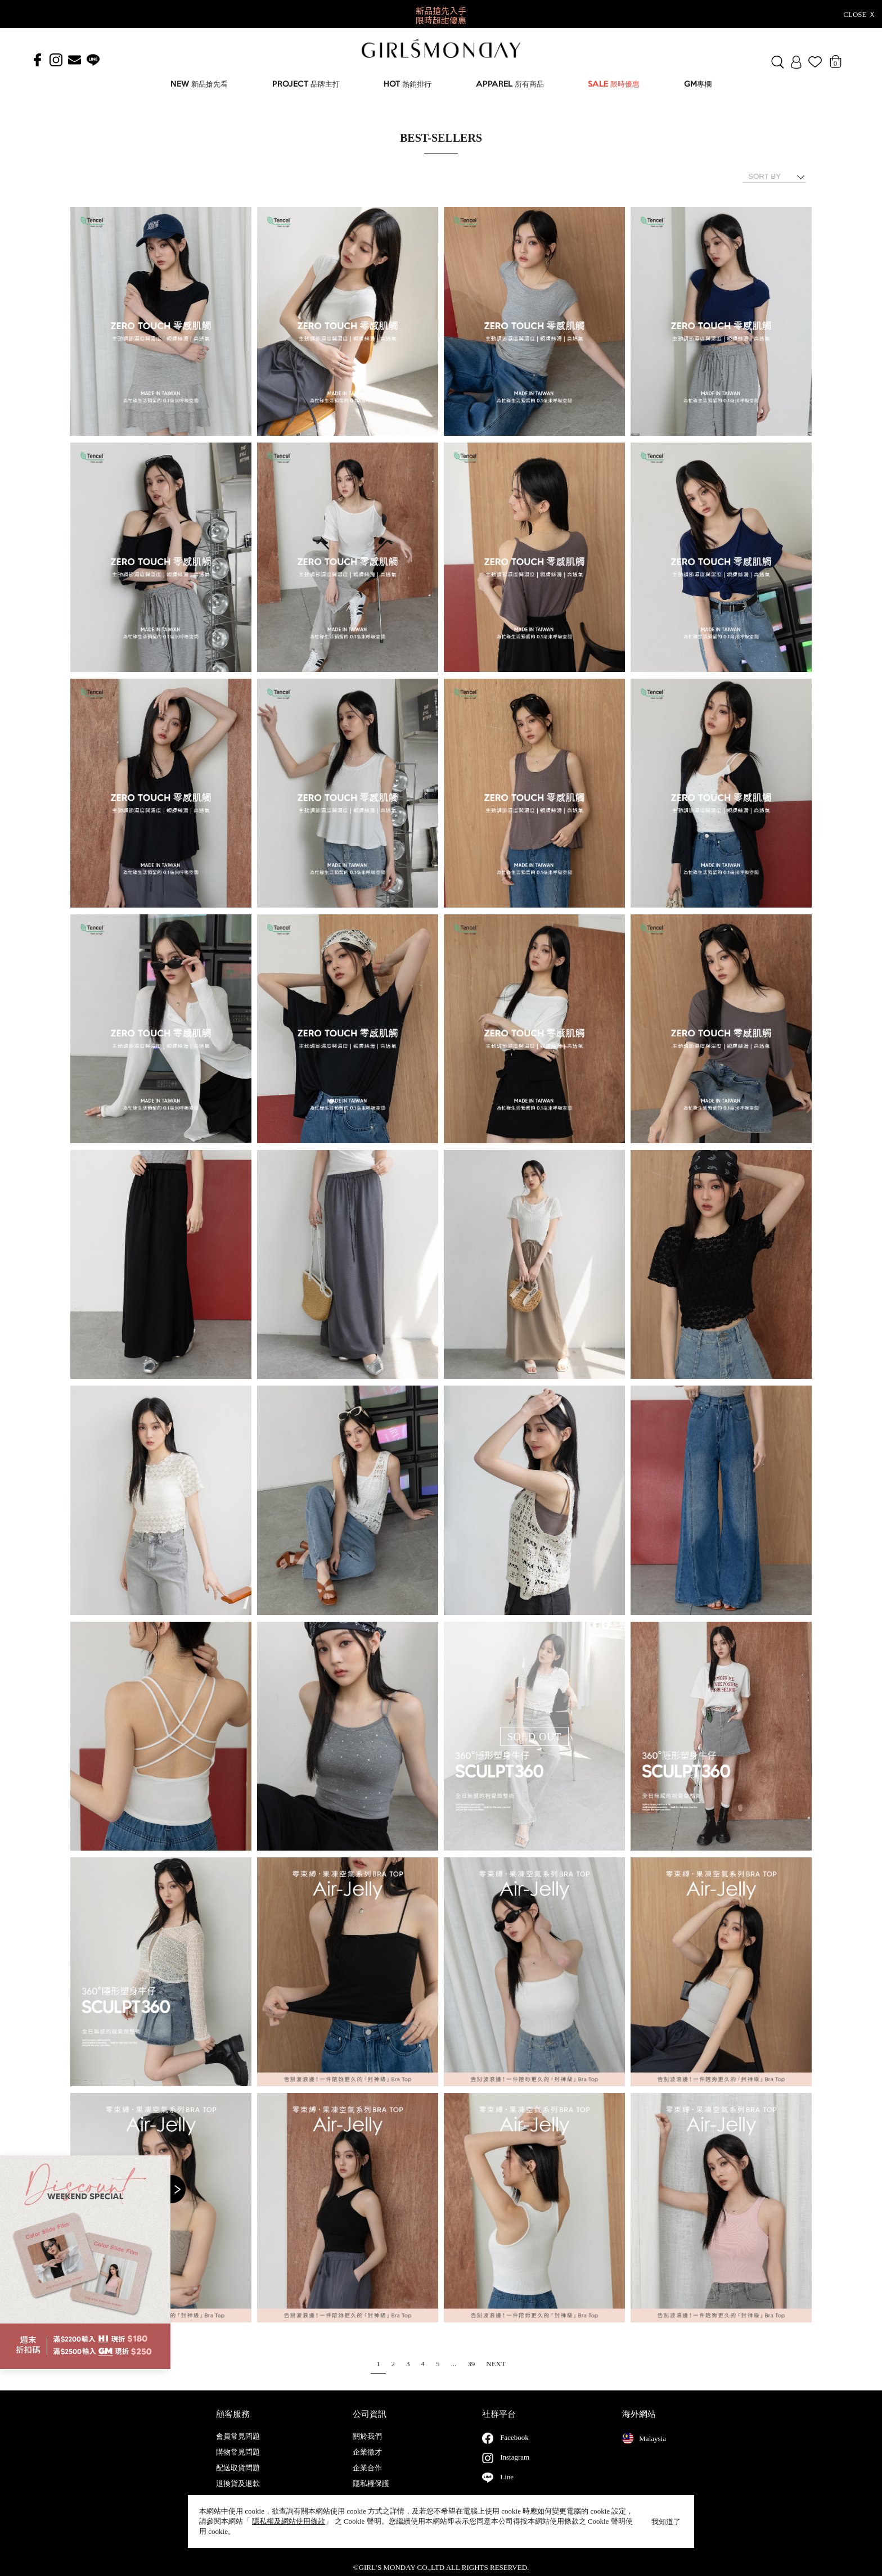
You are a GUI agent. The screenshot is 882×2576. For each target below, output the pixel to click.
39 (471, 2364)
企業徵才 (367, 2463)
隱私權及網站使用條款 (288, 2521)
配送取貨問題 (238, 2479)
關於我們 (367, 2448)
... (454, 2364)
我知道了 (666, 2521)
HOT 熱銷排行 (407, 84)
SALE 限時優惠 (614, 84)
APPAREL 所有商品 (510, 84)
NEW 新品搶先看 (199, 84)
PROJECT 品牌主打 (306, 84)
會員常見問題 (238, 2448)
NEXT (496, 2364)
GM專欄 (698, 84)
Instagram (514, 2468)
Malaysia (644, 2449)
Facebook (514, 2448)
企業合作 (367, 2479)
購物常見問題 (238, 2463)
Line (507, 2488)
